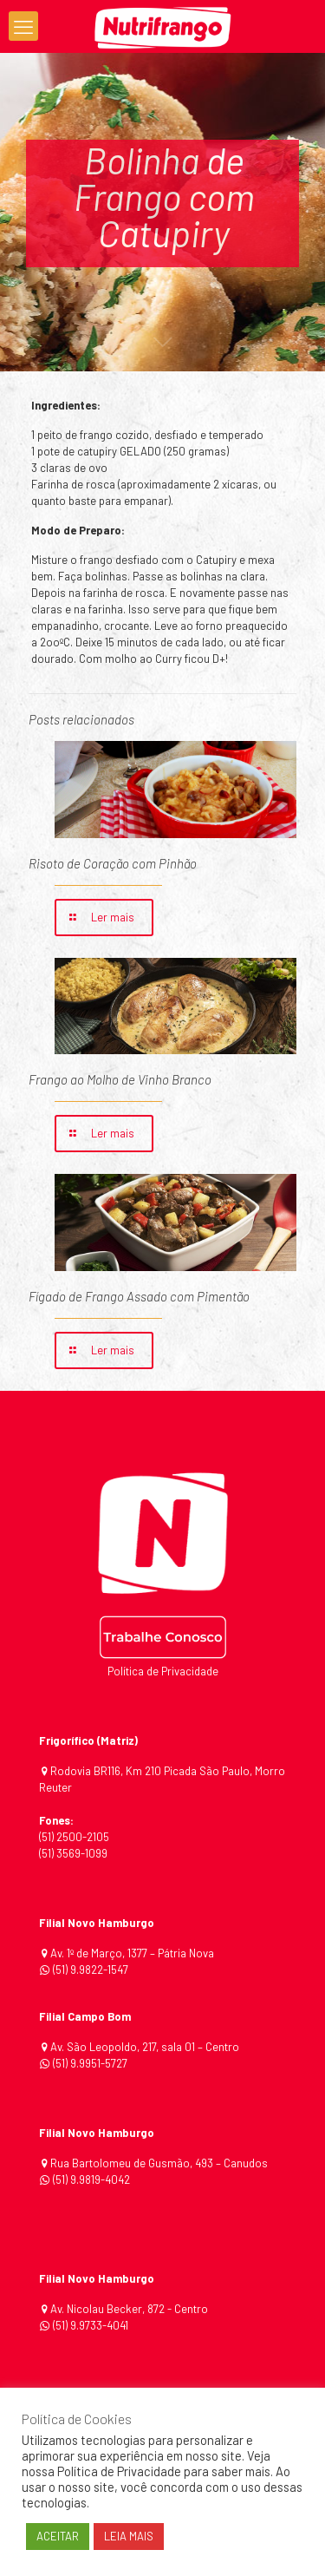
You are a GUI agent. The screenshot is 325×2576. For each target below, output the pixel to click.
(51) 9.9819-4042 (91, 2179)
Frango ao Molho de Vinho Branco (120, 1079)
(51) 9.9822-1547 (90, 1969)
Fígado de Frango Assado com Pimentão (139, 1296)
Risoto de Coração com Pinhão (113, 863)
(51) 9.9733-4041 (89, 2325)
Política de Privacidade (162, 1671)
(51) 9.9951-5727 (90, 2063)
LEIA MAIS (128, 2536)
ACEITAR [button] (57, 2536)
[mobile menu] (23, 26)
